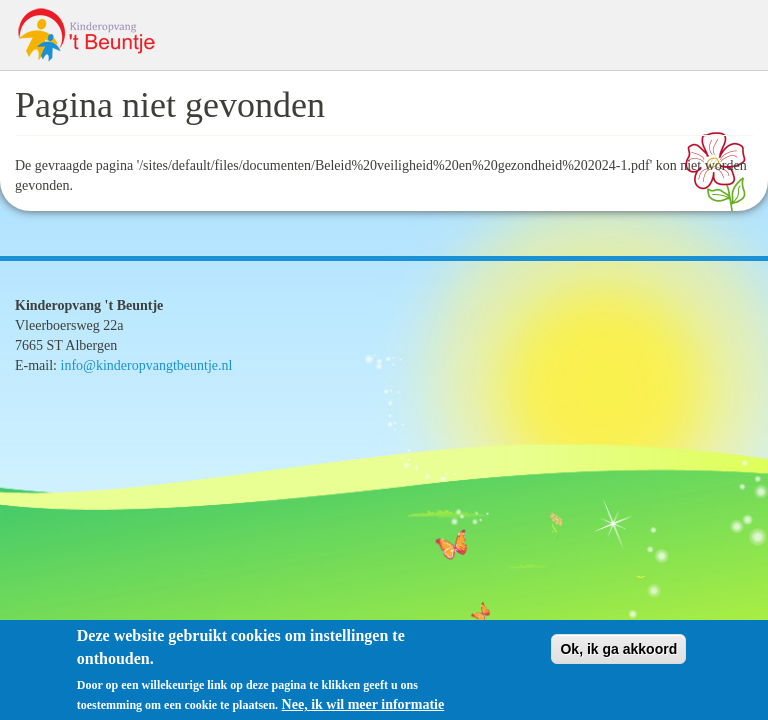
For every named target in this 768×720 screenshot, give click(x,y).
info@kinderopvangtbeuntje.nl (147, 365)
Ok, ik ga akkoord (618, 655)
